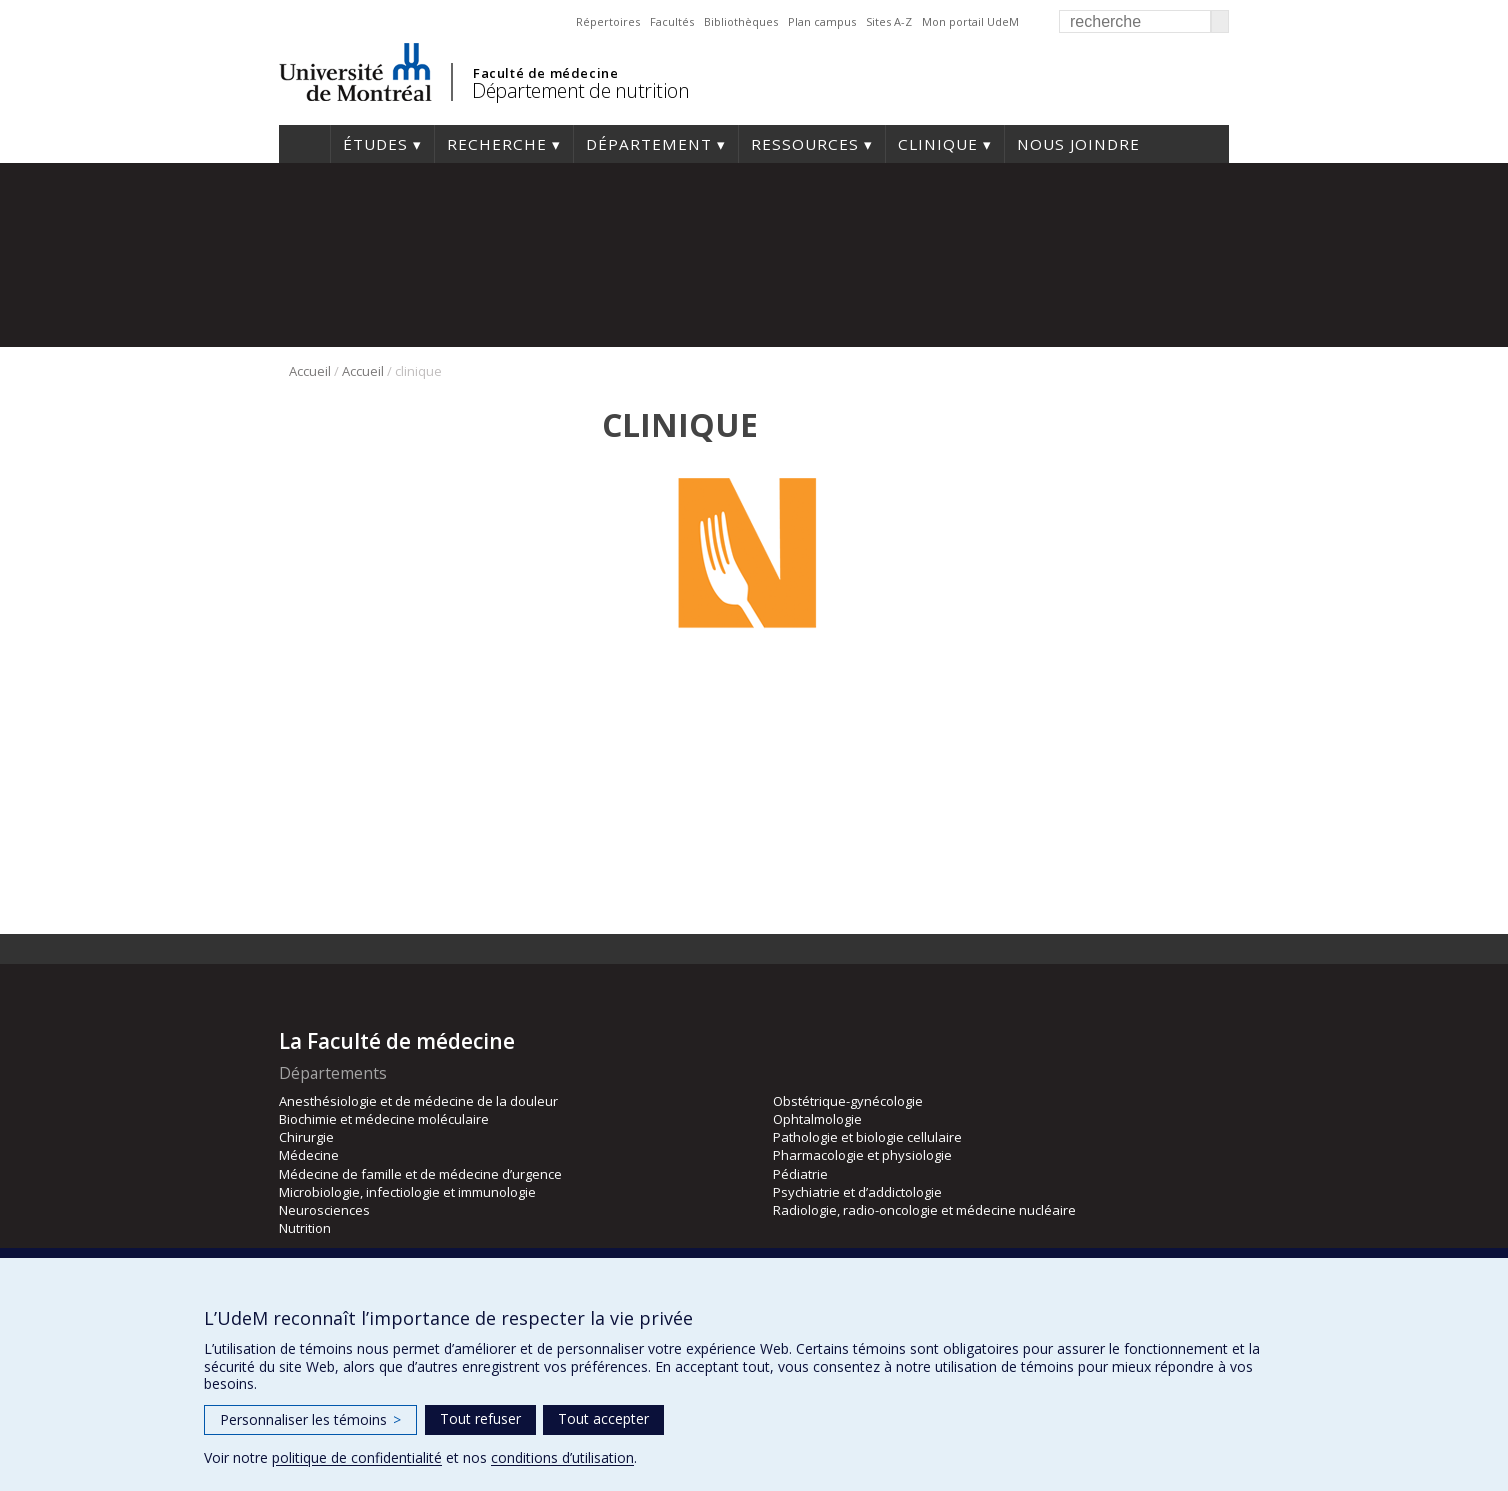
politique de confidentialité (357, 1457)
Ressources (805, 144)
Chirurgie (306, 1137)
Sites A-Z (889, 21)
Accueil (304, 144)
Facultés (672, 21)
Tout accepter (603, 1418)
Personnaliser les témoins (310, 1419)
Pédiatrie (800, 1174)
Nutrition (305, 1228)
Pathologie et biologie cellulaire (867, 1137)
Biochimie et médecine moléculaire (384, 1119)
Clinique (938, 144)
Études (375, 144)
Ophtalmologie (817, 1119)
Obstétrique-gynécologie (848, 1101)
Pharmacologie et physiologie (862, 1155)
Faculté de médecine (545, 73)
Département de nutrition (580, 90)
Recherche (497, 144)
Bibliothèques (741, 21)
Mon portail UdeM (970, 21)
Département (649, 144)
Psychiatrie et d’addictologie (857, 1192)
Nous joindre (1078, 144)
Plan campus (822, 21)
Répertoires (608, 21)
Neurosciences (324, 1210)
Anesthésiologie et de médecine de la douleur (418, 1101)
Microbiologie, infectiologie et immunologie (407, 1192)
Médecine (309, 1155)
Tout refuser (480, 1418)
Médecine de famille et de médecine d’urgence (420, 1174)
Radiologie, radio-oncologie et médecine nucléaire (924, 1210)
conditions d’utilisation (562, 1457)
